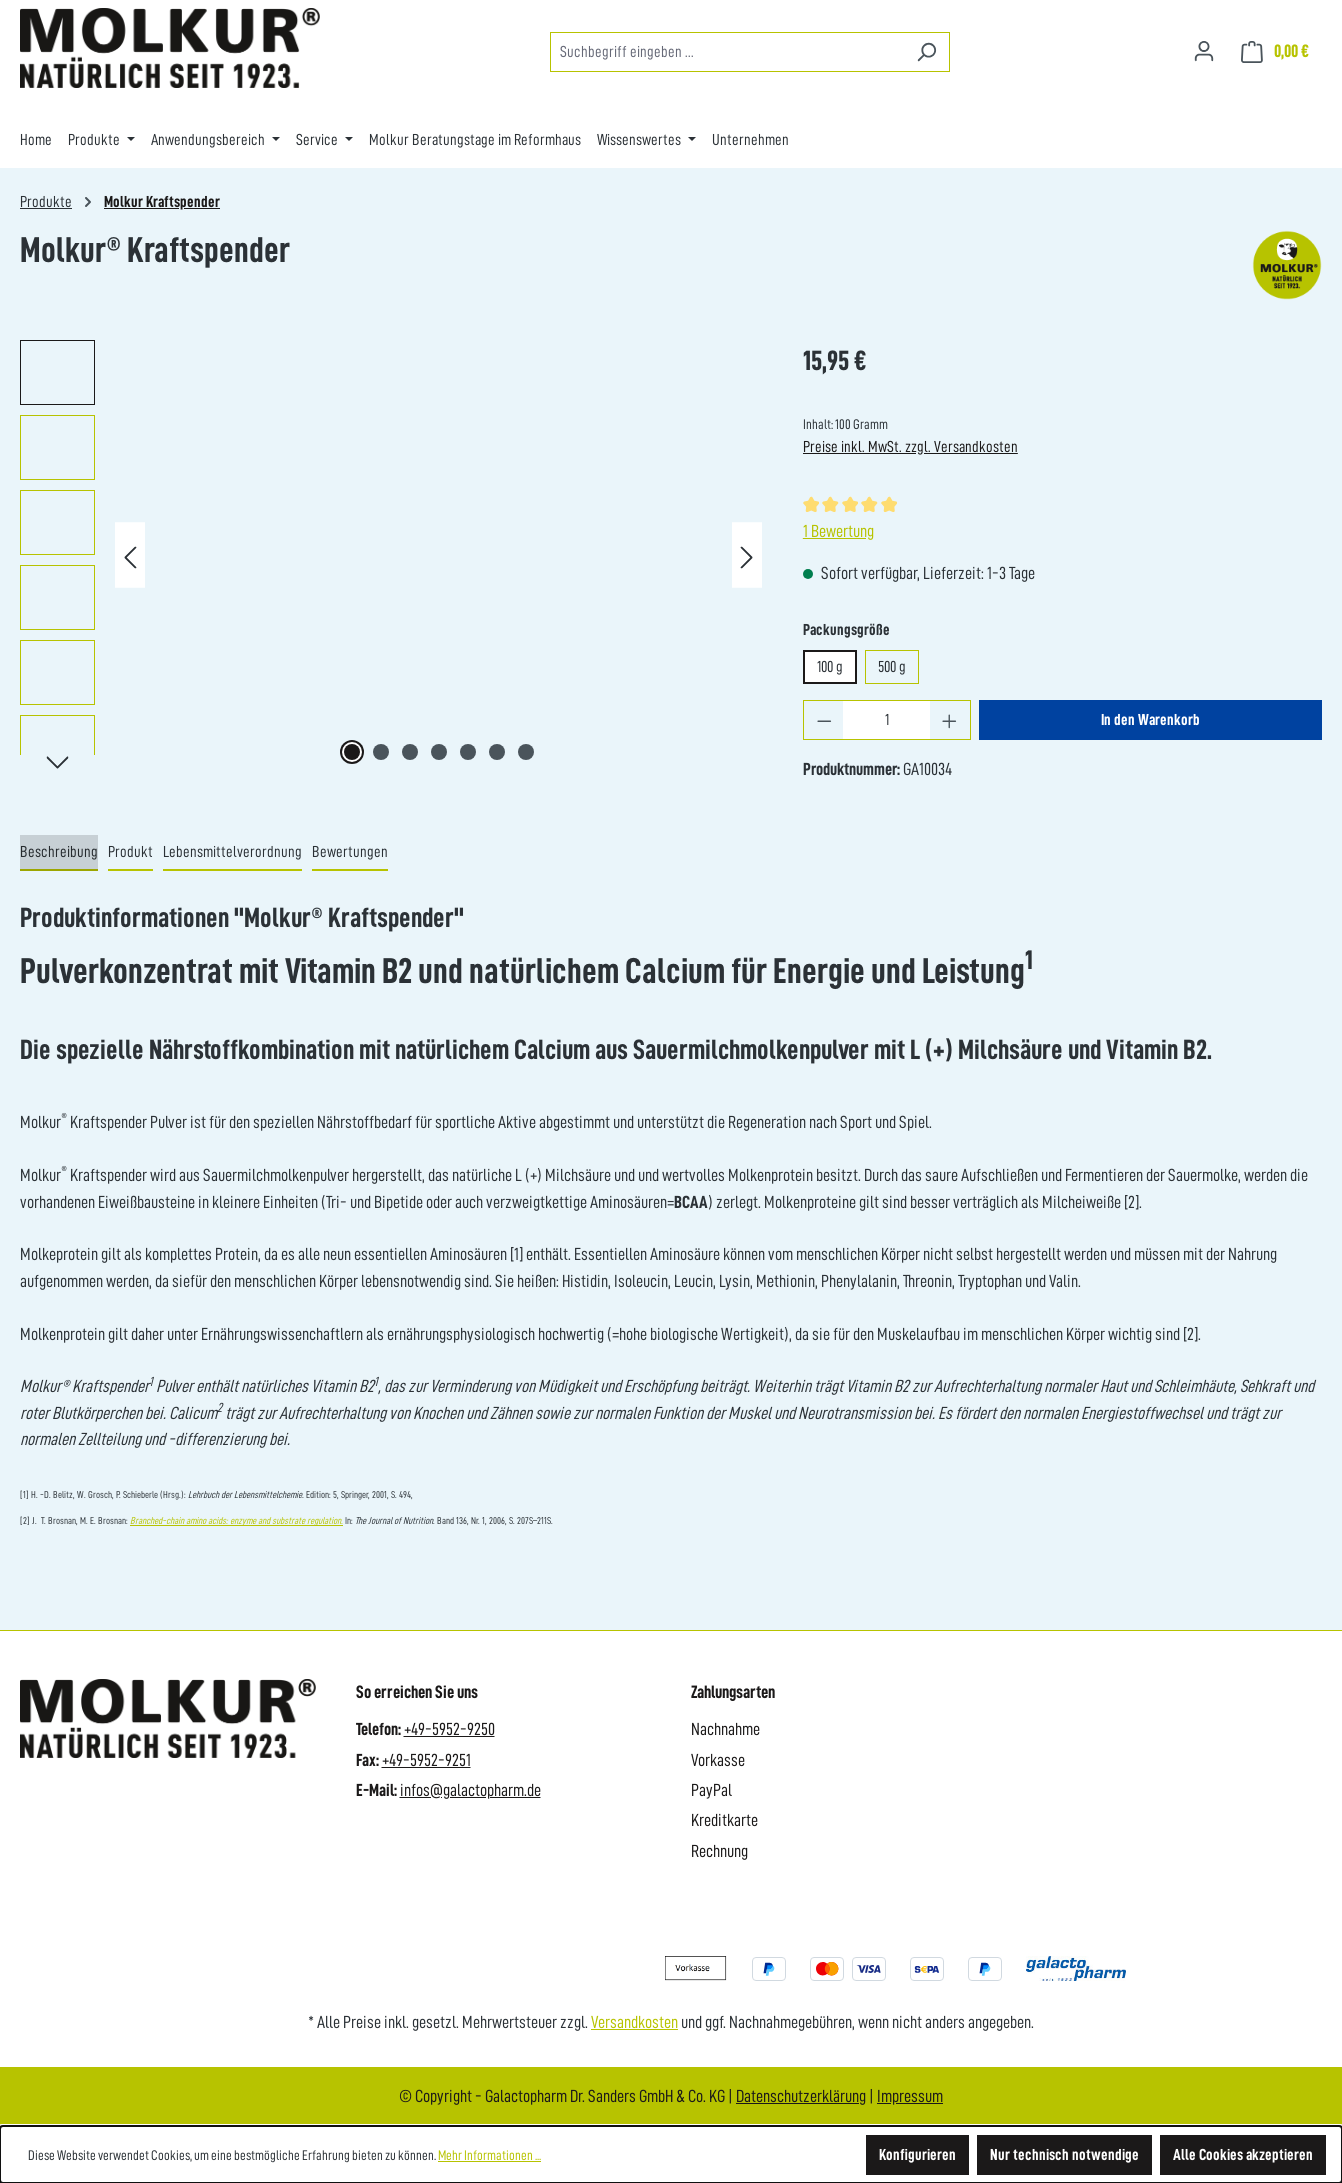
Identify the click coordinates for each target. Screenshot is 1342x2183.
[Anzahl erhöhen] (950, 720)
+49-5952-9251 (426, 1760)
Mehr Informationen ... (489, 2155)
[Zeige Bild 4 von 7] (439, 752)
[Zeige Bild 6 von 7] (497, 752)
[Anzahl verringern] (824, 720)
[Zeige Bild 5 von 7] (468, 752)
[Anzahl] (886, 720)
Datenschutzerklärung (801, 2096)
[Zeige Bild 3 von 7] (410, 752)
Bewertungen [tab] (350, 852)
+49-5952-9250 (449, 1729)
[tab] (59, 853)
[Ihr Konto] (1204, 51)
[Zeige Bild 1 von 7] (352, 752)
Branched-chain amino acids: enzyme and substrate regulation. (236, 1521)
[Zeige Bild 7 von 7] (526, 752)
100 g (830, 667)
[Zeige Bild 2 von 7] (381, 752)
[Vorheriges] (130, 555)
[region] (391, 555)
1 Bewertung (838, 531)
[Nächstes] (747, 555)
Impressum (910, 2096)
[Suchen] (926, 52)
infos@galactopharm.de (470, 1790)
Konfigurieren (917, 2155)
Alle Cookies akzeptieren (1243, 2155)
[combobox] (727, 52)
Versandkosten (634, 2022)
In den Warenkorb (1150, 720)
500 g (892, 667)
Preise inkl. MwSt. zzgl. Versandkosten (910, 447)
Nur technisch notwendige (1064, 2155)
